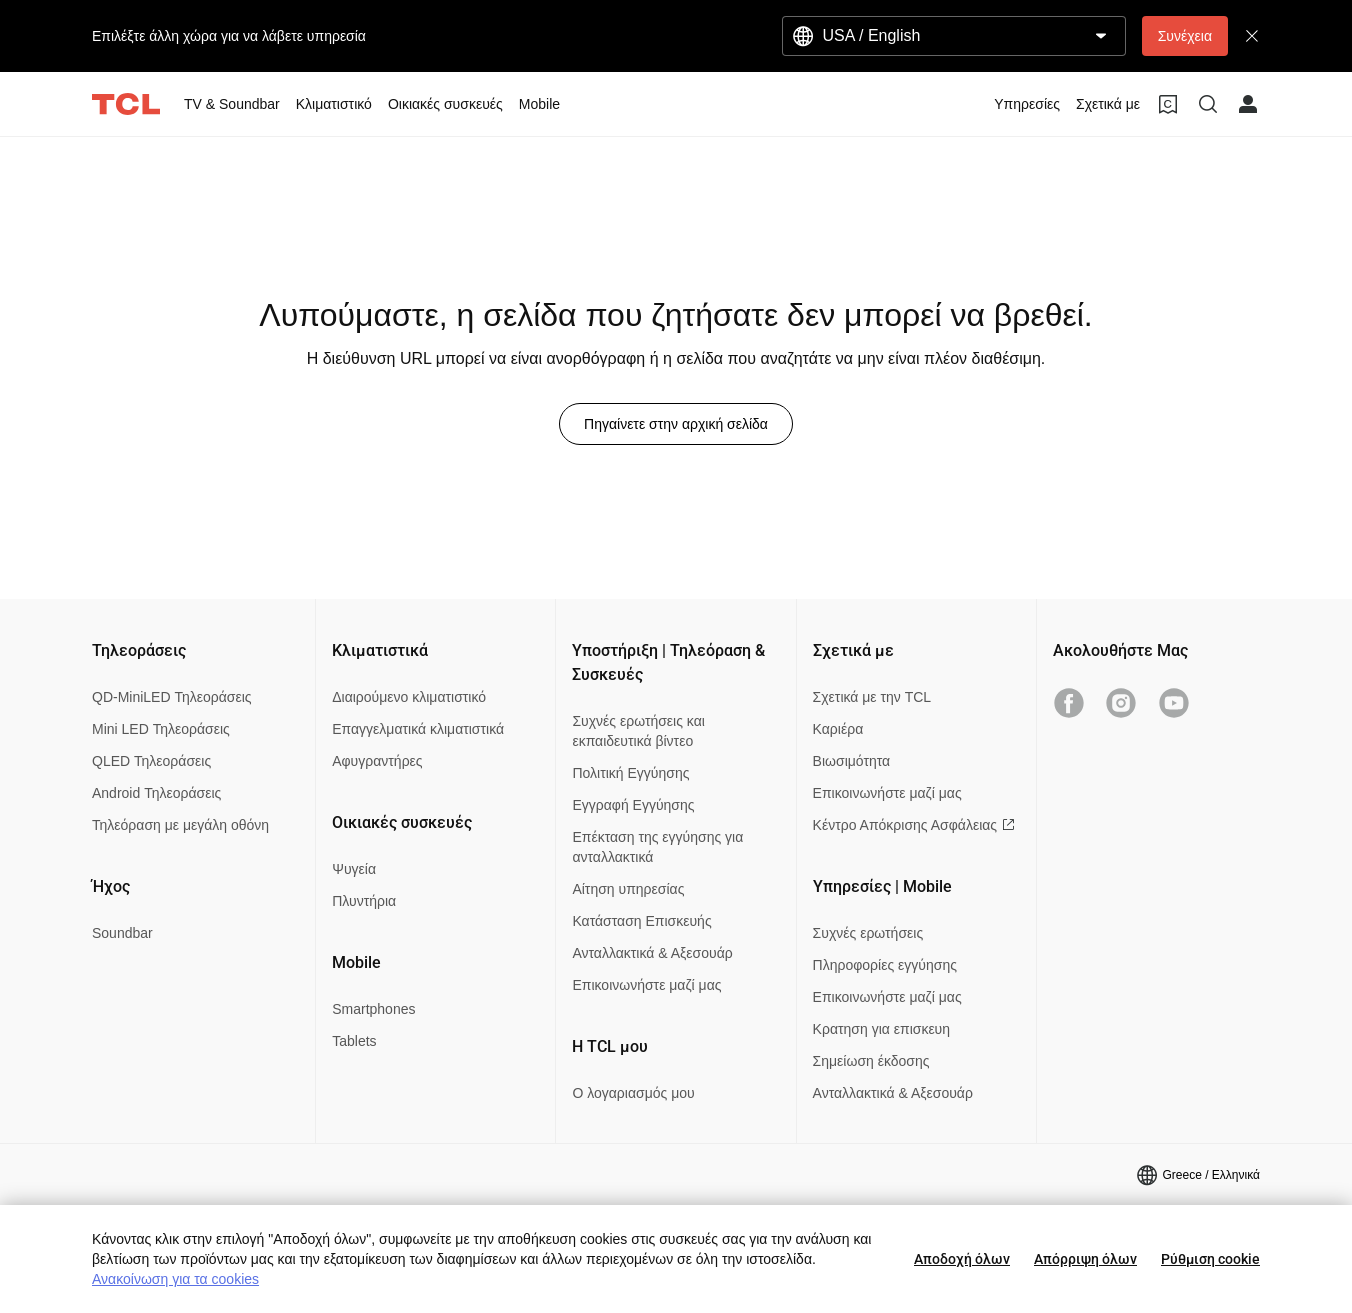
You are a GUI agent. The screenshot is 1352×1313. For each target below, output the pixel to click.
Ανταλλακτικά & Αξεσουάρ (652, 953)
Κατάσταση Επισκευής (641, 921)
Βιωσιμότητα (852, 761)
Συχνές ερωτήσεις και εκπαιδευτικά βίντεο (638, 731)
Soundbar (122, 933)
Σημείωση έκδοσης (871, 1061)
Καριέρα (838, 729)
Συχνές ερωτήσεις (868, 933)
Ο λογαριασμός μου (633, 1093)
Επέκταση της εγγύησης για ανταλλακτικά (657, 847)
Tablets (354, 1041)
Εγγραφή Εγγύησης (633, 805)
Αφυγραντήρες (377, 761)
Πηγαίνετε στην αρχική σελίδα (676, 424)
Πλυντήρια (364, 901)
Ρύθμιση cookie (1210, 1259)
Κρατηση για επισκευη (881, 1029)
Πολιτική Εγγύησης (630, 773)
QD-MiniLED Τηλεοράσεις (172, 697)
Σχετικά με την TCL (872, 697)
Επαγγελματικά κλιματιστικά (418, 729)
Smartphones (373, 1009)
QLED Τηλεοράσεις (151, 761)
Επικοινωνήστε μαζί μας (646, 985)
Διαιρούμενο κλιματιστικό (409, 697)
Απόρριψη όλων (1085, 1259)
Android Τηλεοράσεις (156, 793)
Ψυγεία (354, 869)
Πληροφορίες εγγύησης (885, 965)
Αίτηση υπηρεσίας (628, 889)
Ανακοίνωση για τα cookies (175, 1279)
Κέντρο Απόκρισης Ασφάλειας (914, 825)
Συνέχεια (1185, 36)
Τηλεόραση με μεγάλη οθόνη (180, 825)
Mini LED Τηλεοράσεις (161, 729)
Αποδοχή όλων (962, 1259)
